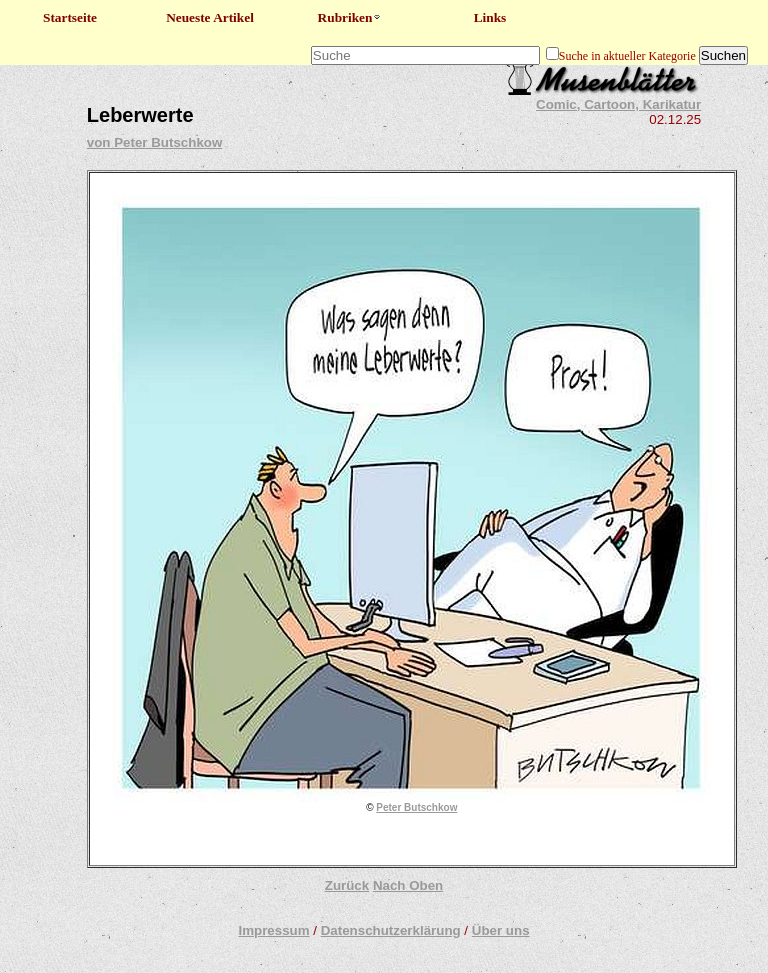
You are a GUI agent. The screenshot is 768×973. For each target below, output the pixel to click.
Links (490, 17)
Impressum (273, 930)
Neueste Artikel (210, 17)
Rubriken (350, 17)
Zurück (347, 885)
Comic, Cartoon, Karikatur (618, 104)
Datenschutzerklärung (391, 930)
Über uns (501, 930)
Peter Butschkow (416, 807)
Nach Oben (408, 885)
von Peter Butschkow (155, 142)
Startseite (70, 17)
